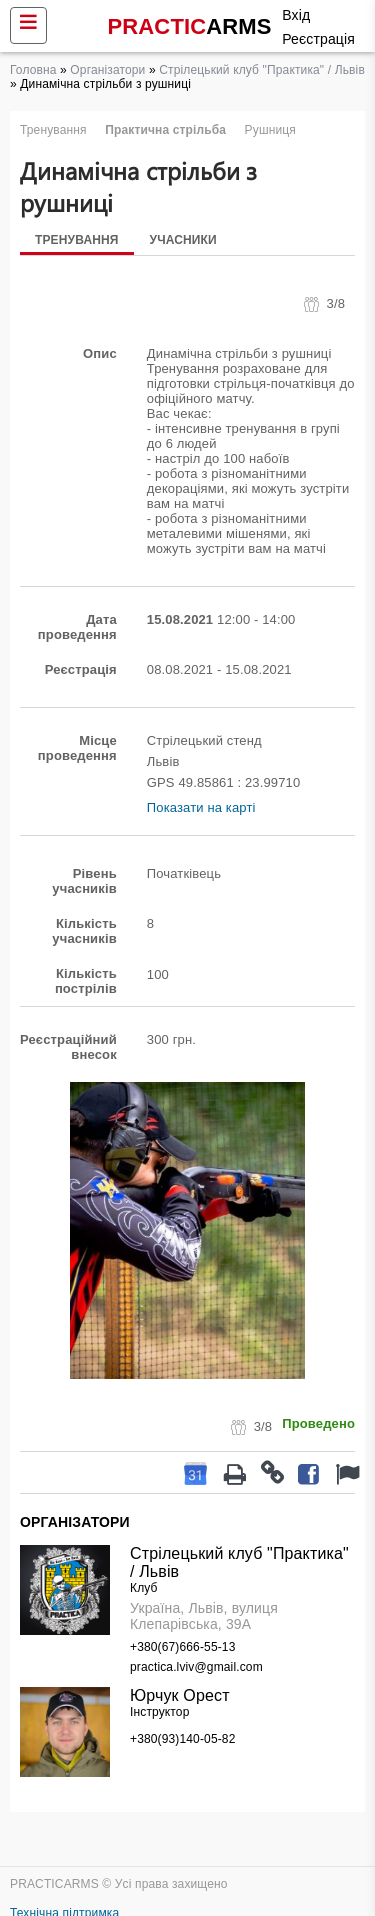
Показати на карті (201, 807)
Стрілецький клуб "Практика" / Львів (262, 70)
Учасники (183, 240)
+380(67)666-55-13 (182, 1647)
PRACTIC (190, 26)
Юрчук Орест (180, 1695)
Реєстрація (318, 39)
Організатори (107, 70)
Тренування (77, 240)
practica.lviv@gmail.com (196, 1667)
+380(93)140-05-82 (182, 1739)
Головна (33, 70)
